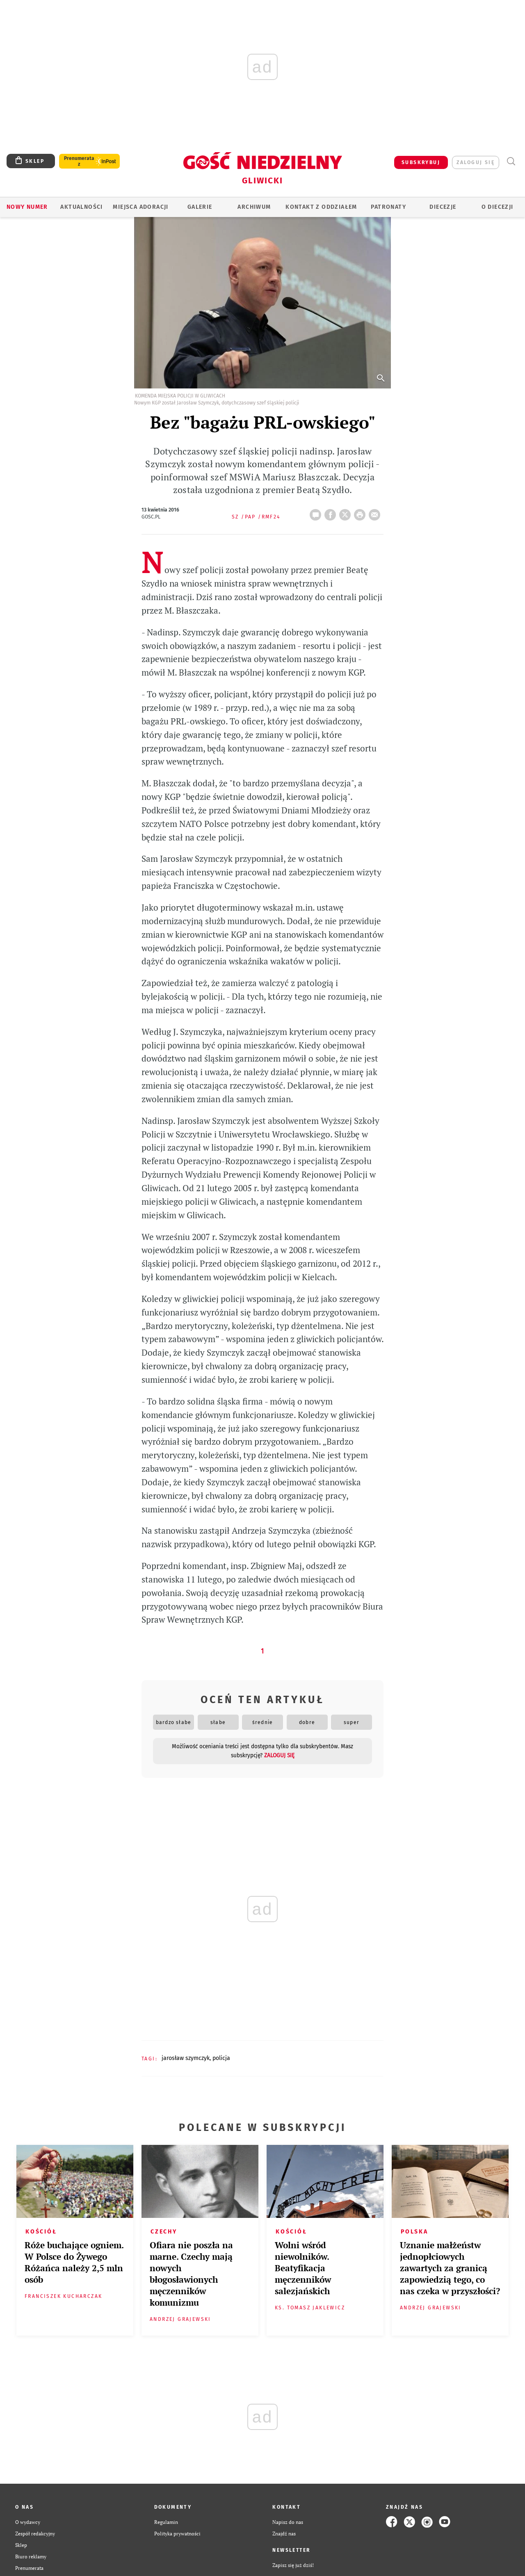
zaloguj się (476, 162)
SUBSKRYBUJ (421, 162)
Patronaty (388, 206)
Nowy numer (27, 206)
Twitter (346, 512)
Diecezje (442, 206)
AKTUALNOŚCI (81, 206)
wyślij (376, 512)
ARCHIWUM (254, 206)
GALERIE (199, 206)
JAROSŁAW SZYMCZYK (186, 2058)
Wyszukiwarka (510, 161)
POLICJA (221, 2058)
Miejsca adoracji (140, 206)
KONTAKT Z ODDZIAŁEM (321, 206)
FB (331, 512)
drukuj (361, 512)
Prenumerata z (79, 161)
